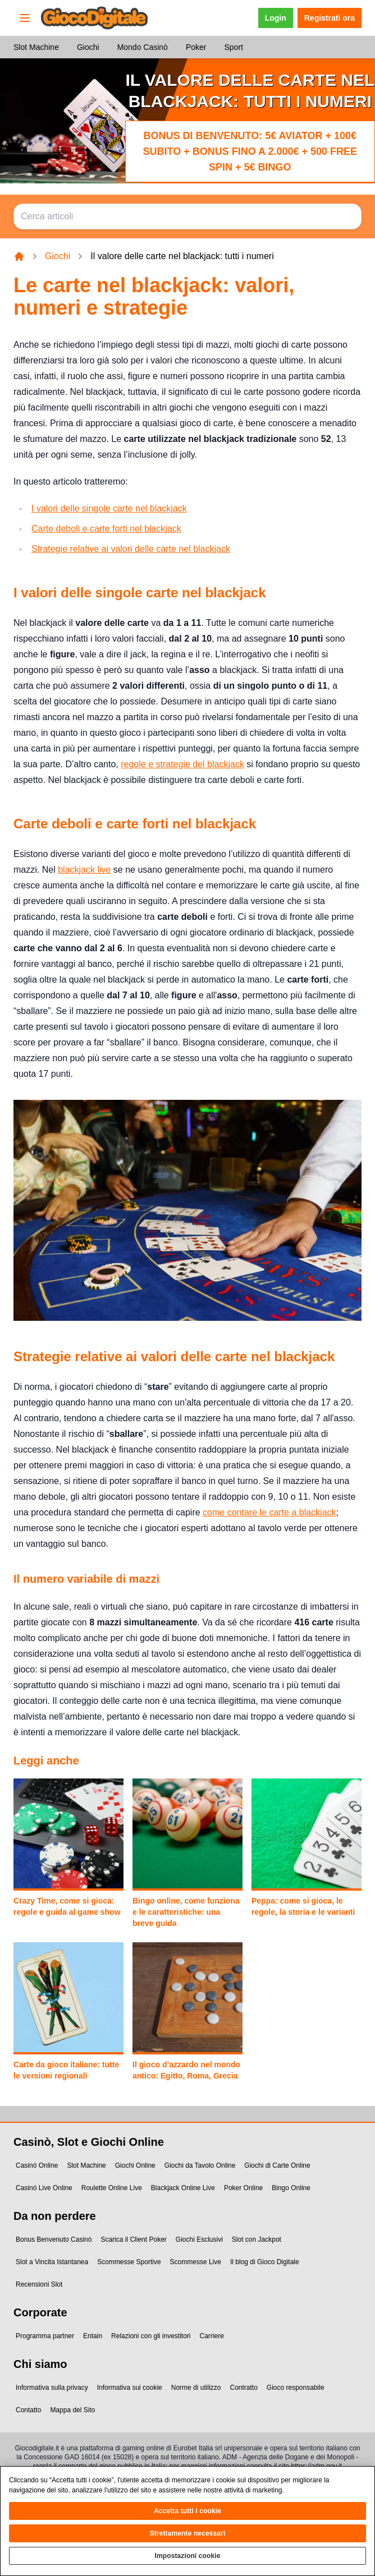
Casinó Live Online (44, 2188)
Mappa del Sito (72, 2410)
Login (275, 17)
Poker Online (243, 2188)
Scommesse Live (195, 2262)
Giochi (88, 47)
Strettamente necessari (188, 2541)
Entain (92, 2336)
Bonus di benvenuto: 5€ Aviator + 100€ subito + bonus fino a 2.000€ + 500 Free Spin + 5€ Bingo (250, 151)
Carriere (211, 2336)
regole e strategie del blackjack (182, 764)
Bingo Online (291, 2188)
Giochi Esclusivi (199, 2239)
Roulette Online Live (111, 2188)
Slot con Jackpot (256, 2239)
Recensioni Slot (39, 2284)
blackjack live (84, 869)
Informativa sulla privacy (52, 2387)
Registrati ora (329, 17)
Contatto (28, 2410)
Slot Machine (36, 47)
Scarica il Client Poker (133, 2239)
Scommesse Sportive (129, 2262)
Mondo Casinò (142, 47)
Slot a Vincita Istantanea (52, 2262)
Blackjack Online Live (183, 2188)
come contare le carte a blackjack (269, 1512)
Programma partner (45, 2336)
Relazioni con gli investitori (150, 2336)
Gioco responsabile (295, 2387)
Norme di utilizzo (196, 2387)
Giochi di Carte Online (277, 2165)
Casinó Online (37, 2165)
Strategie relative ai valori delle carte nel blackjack (130, 549)
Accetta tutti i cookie (187, 2518)
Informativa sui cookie (129, 2387)
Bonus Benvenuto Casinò (54, 2239)
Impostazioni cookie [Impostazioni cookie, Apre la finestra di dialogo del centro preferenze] (188, 2563)
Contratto (243, 2387)
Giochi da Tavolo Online (200, 2165)
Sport (233, 47)
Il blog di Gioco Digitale (264, 2262)
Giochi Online (135, 2165)
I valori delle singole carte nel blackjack (109, 508)
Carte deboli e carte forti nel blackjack (106, 528)
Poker (196, 47)
